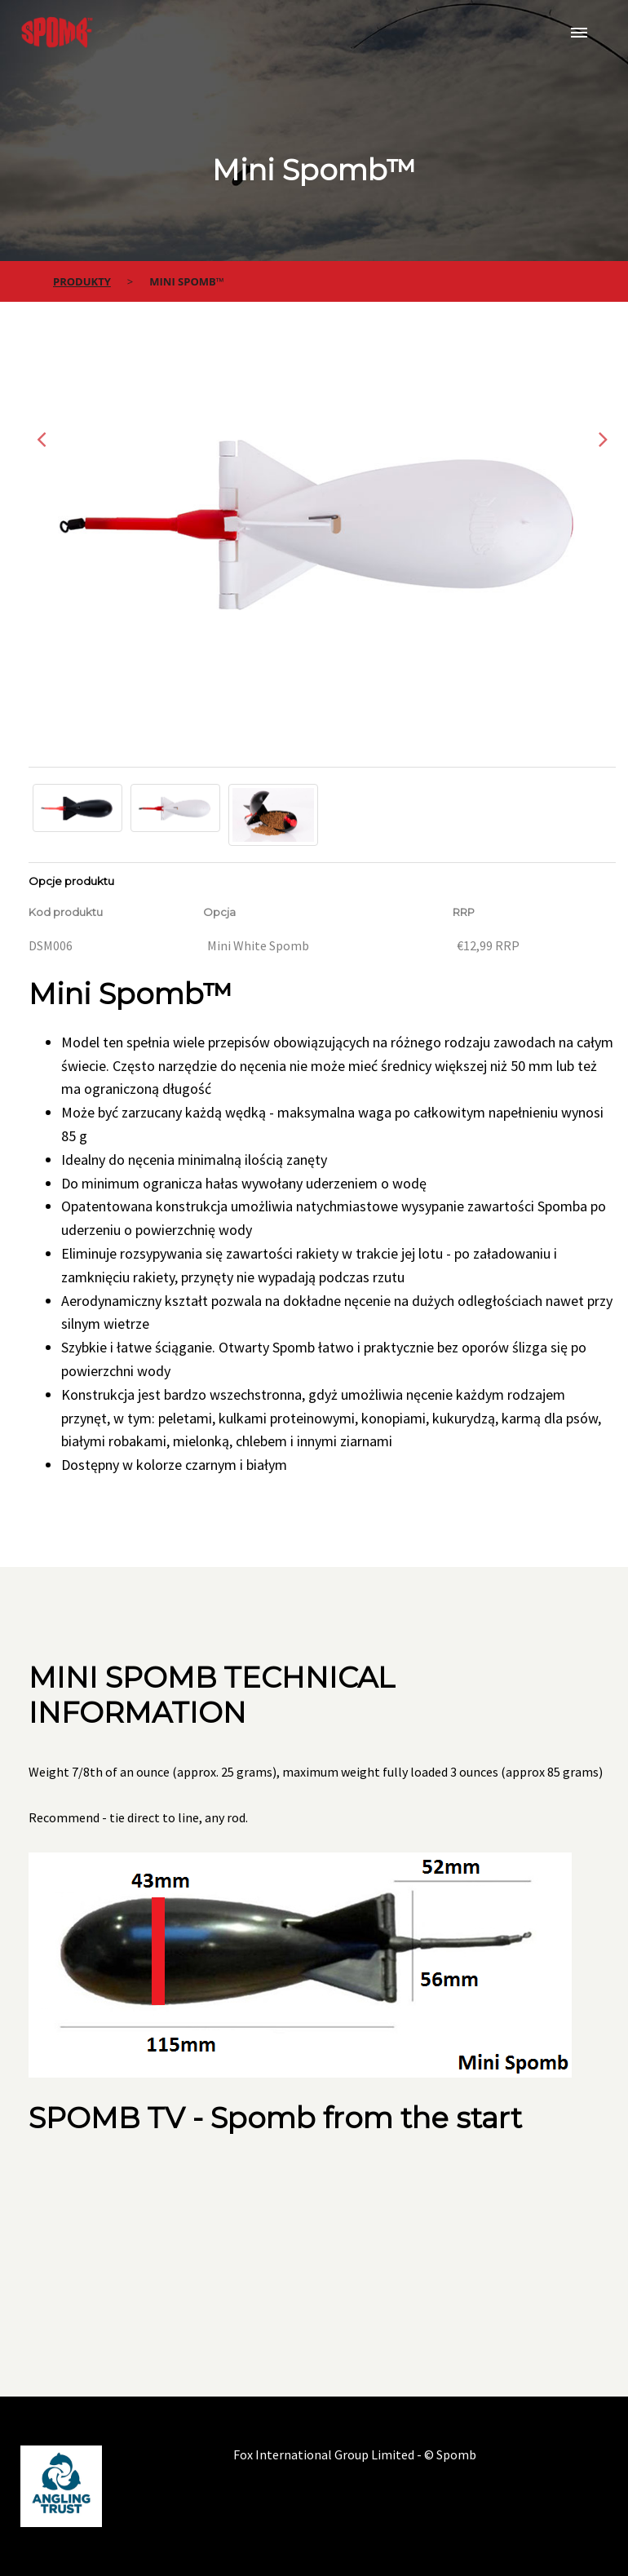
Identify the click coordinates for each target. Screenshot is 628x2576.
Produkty (82, 281)
